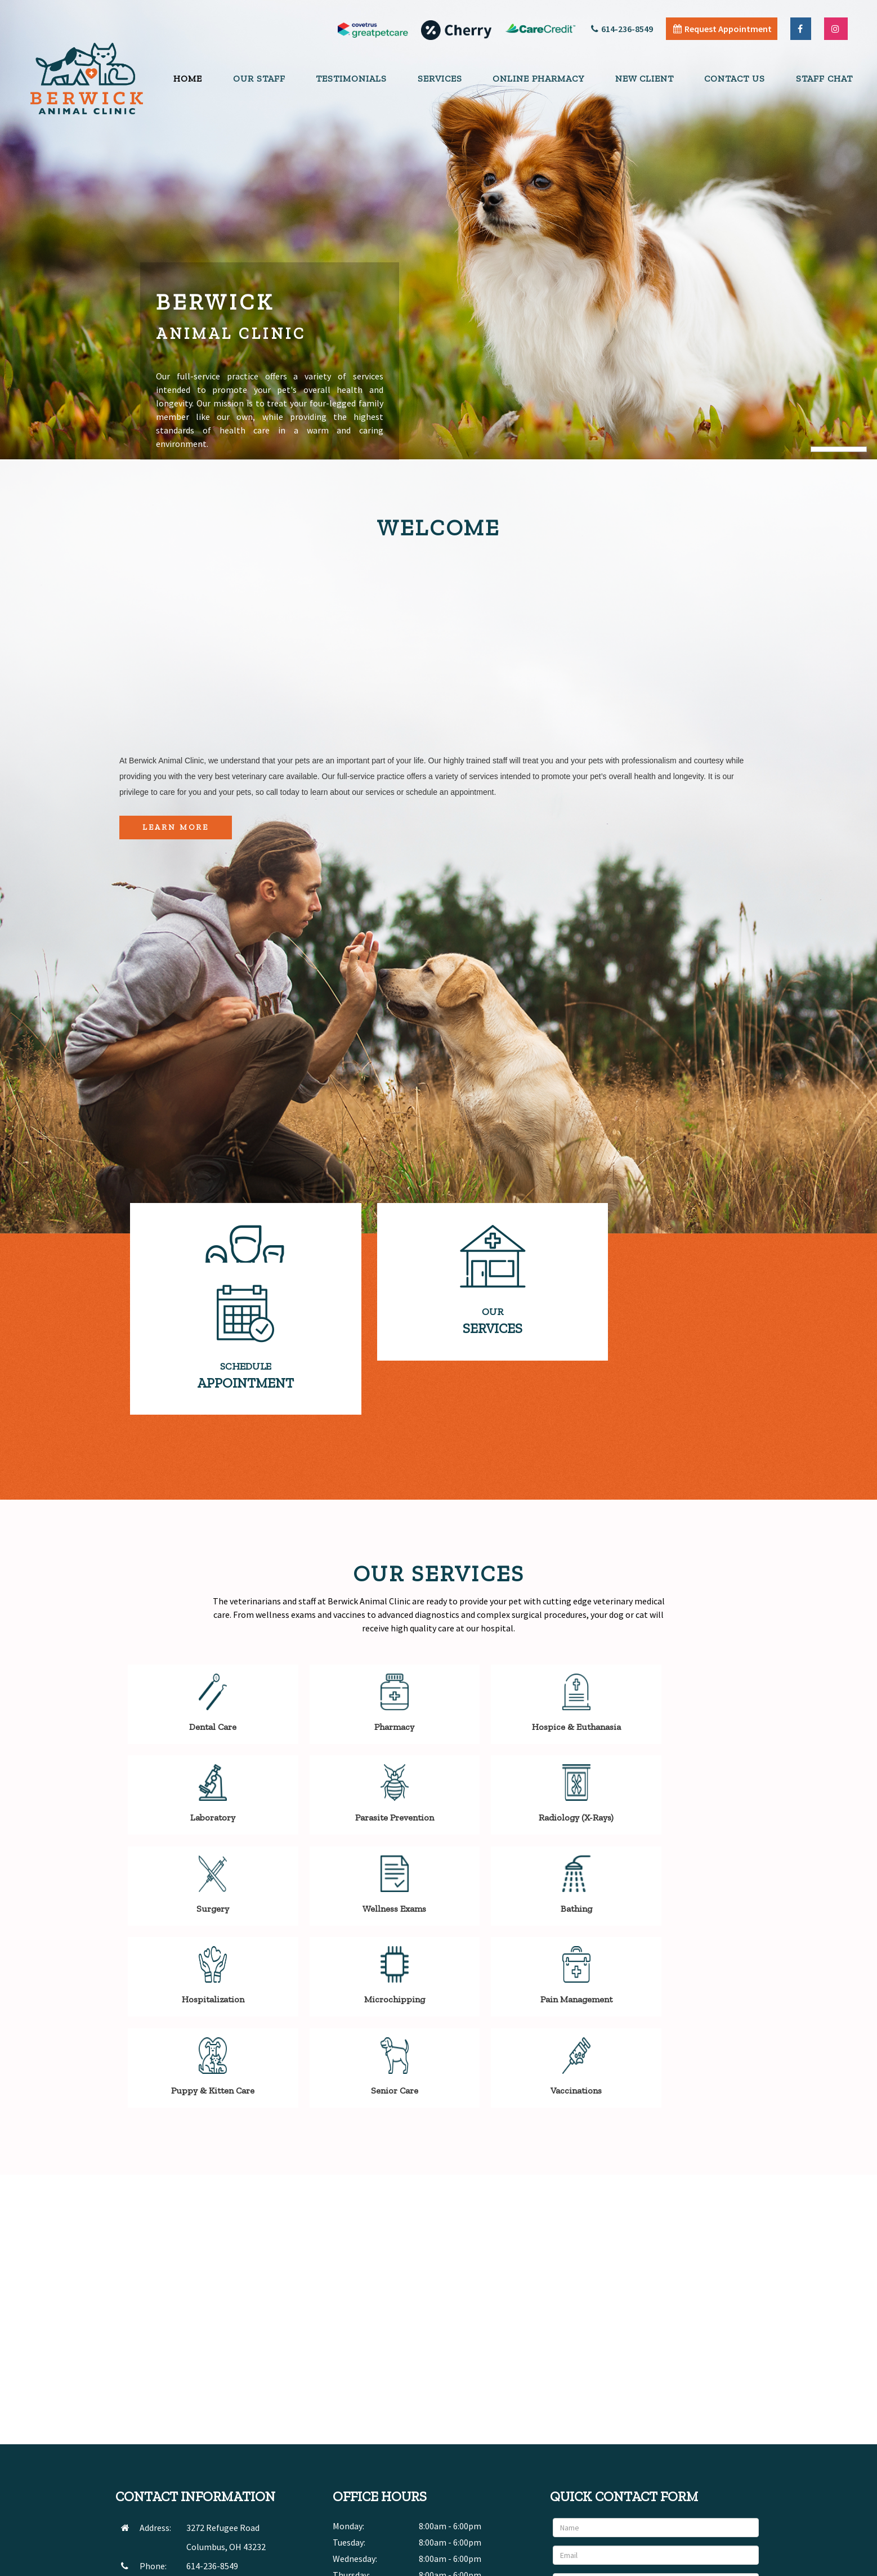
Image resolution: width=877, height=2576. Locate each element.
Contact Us (734, 78)
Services (440, 78)
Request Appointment (722, 28)
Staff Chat (824, 78)
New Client (644, 78)
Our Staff (259, 78)
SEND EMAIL (208, 2429)
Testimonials (351, 78)
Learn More (175, 827)
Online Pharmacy (538, 78)
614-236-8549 (622, 28)
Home (187, 78)
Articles (673, 2564)
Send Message (723, 2470)
